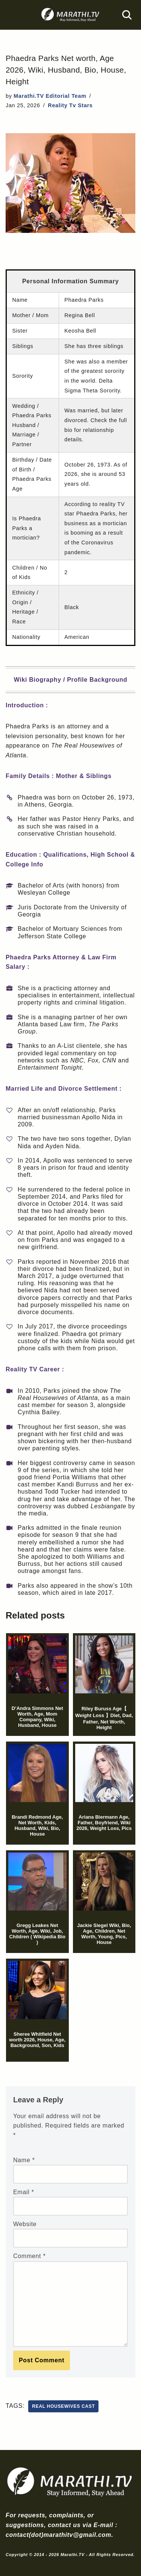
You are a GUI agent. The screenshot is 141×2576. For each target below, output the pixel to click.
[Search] (127, 15)
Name (24, 2160)
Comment (29, 2256)
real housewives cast (63, 2406)
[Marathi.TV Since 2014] (71, 15)
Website (24, 2224)
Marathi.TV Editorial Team (50, 96)
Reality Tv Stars (70, 105)
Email (23, 2192)
